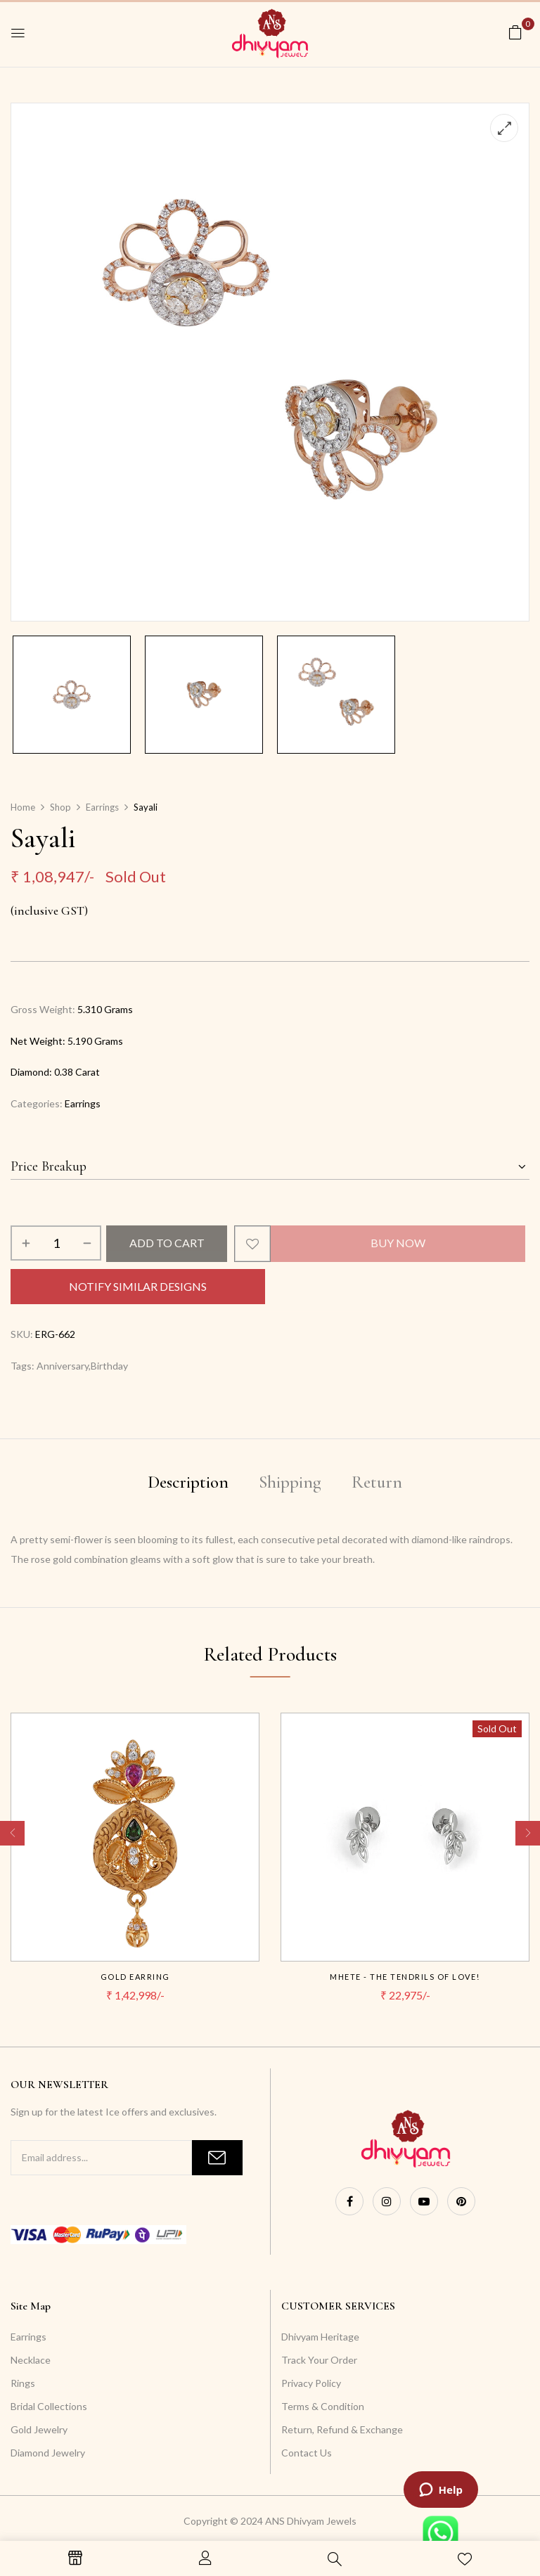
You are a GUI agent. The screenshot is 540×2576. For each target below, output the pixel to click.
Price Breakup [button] (48, 1166)
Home (23, 807)
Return (377, 1482)
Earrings (102, 807)
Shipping (290, 1482)
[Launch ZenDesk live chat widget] (441, 2489)
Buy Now (398, 1242)
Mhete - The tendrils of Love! (405, 1976)
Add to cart (167, 1242)
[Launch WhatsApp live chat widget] (440, 2533)
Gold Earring (135, 1976)
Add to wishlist (252, 1243)
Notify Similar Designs (138, 1286)
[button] (515, 32)
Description (188, 1482)
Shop (60, 807)
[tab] (188, 1484)
